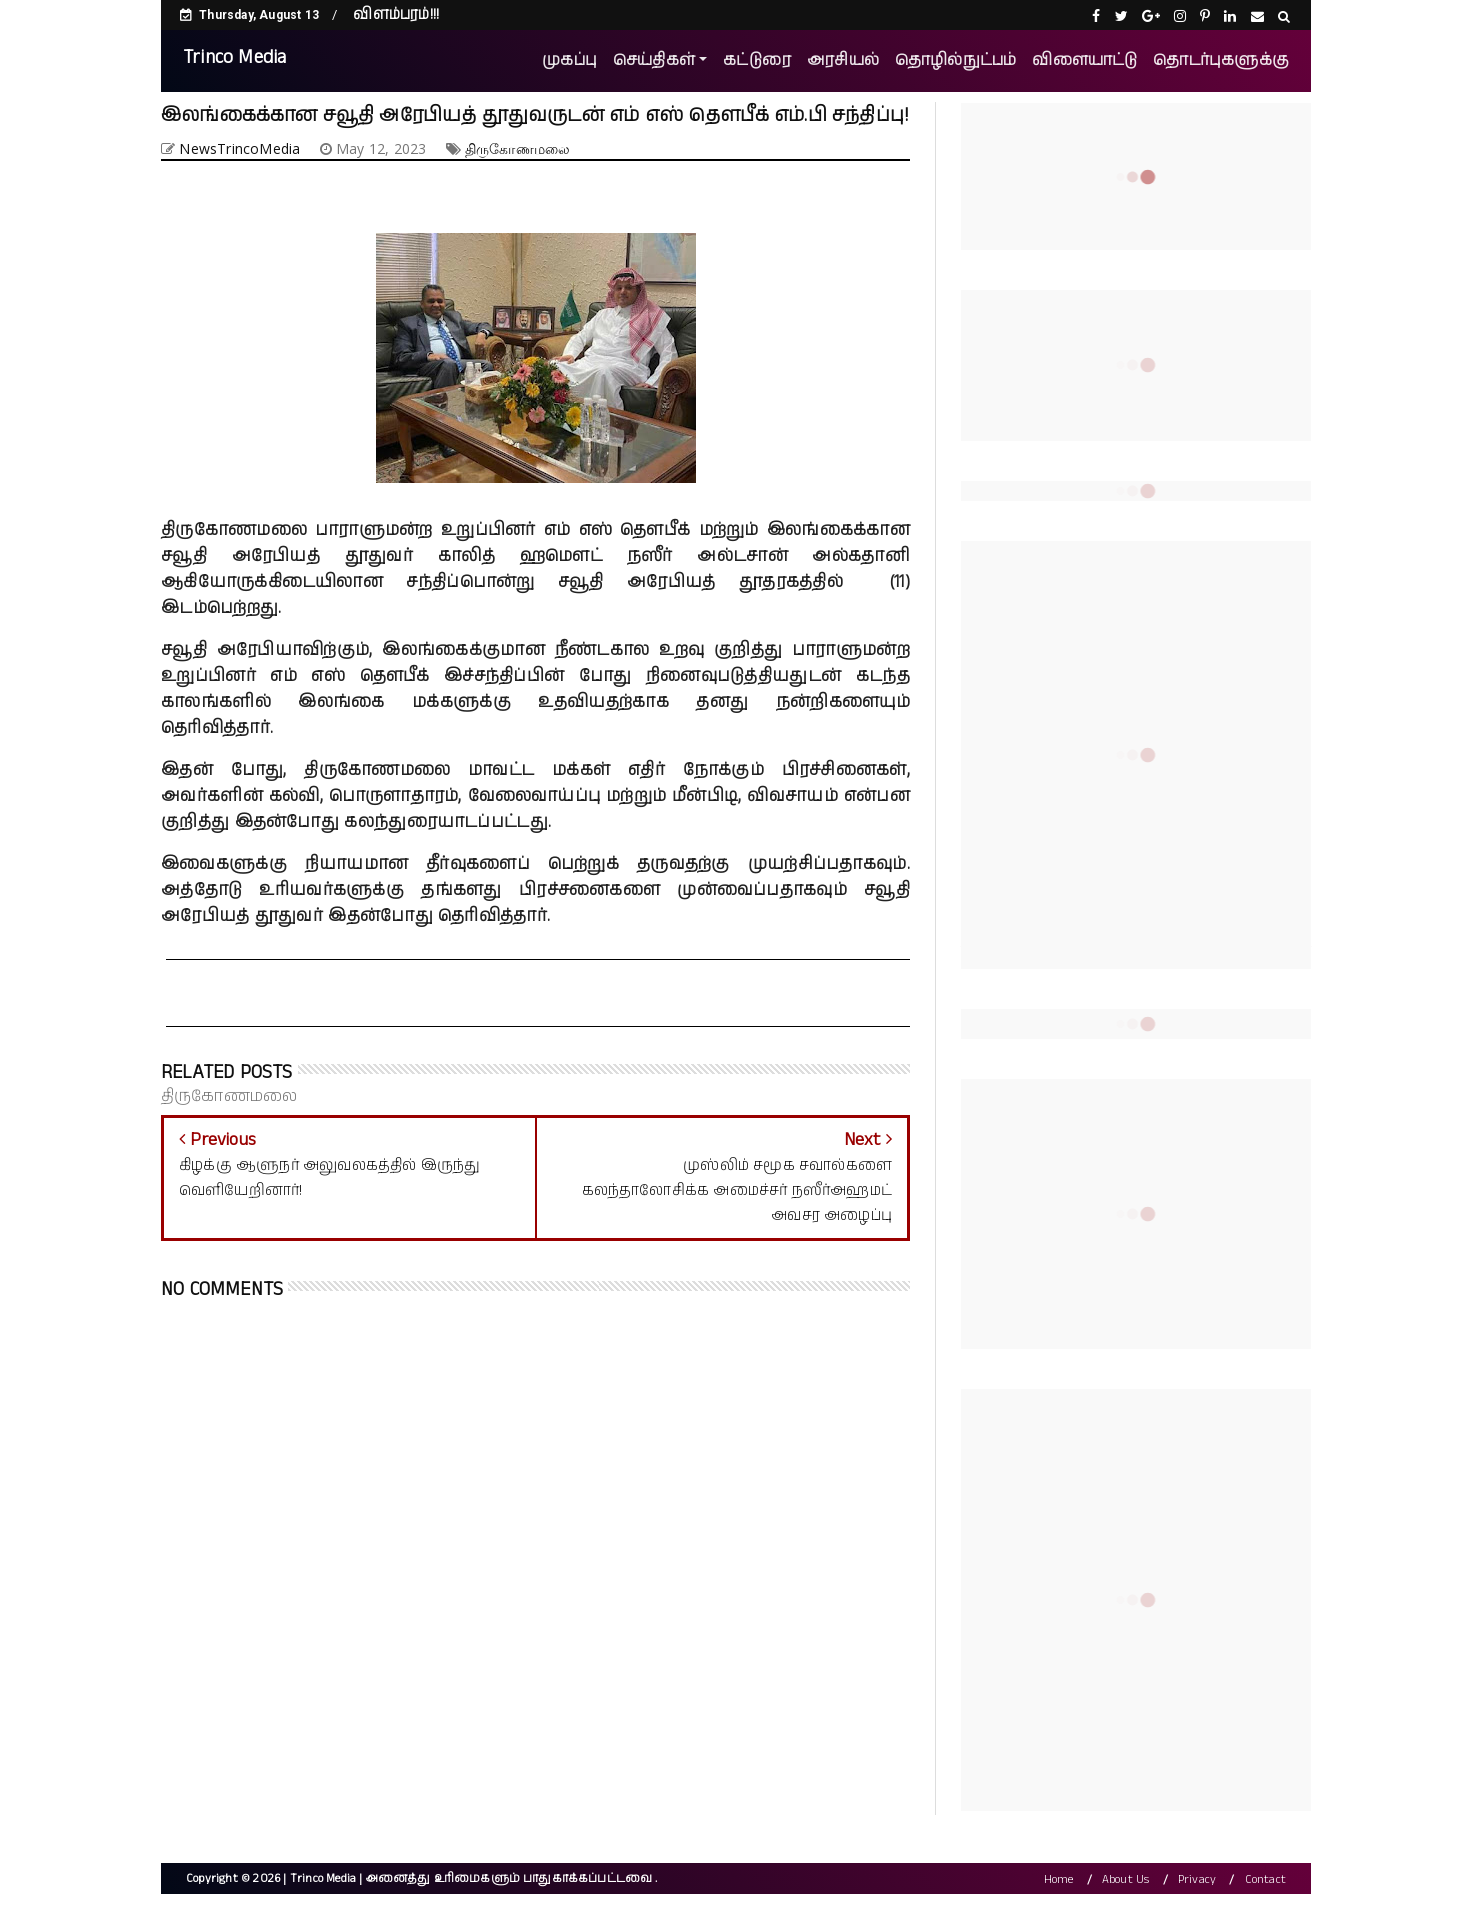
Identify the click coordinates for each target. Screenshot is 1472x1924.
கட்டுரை (757, 60)
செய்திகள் (654, 60)
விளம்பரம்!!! (396, 14)
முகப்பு (569, 60)
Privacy (1197, 1880)
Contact (1265, 1880)
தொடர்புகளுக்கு (1221, 60)
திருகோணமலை (517, 148)
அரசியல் (843, 60)
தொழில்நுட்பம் (955, 60)
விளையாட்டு (1084, 60)
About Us (1126, 1880)
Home (1059, 1880)
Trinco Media (234, 57)
